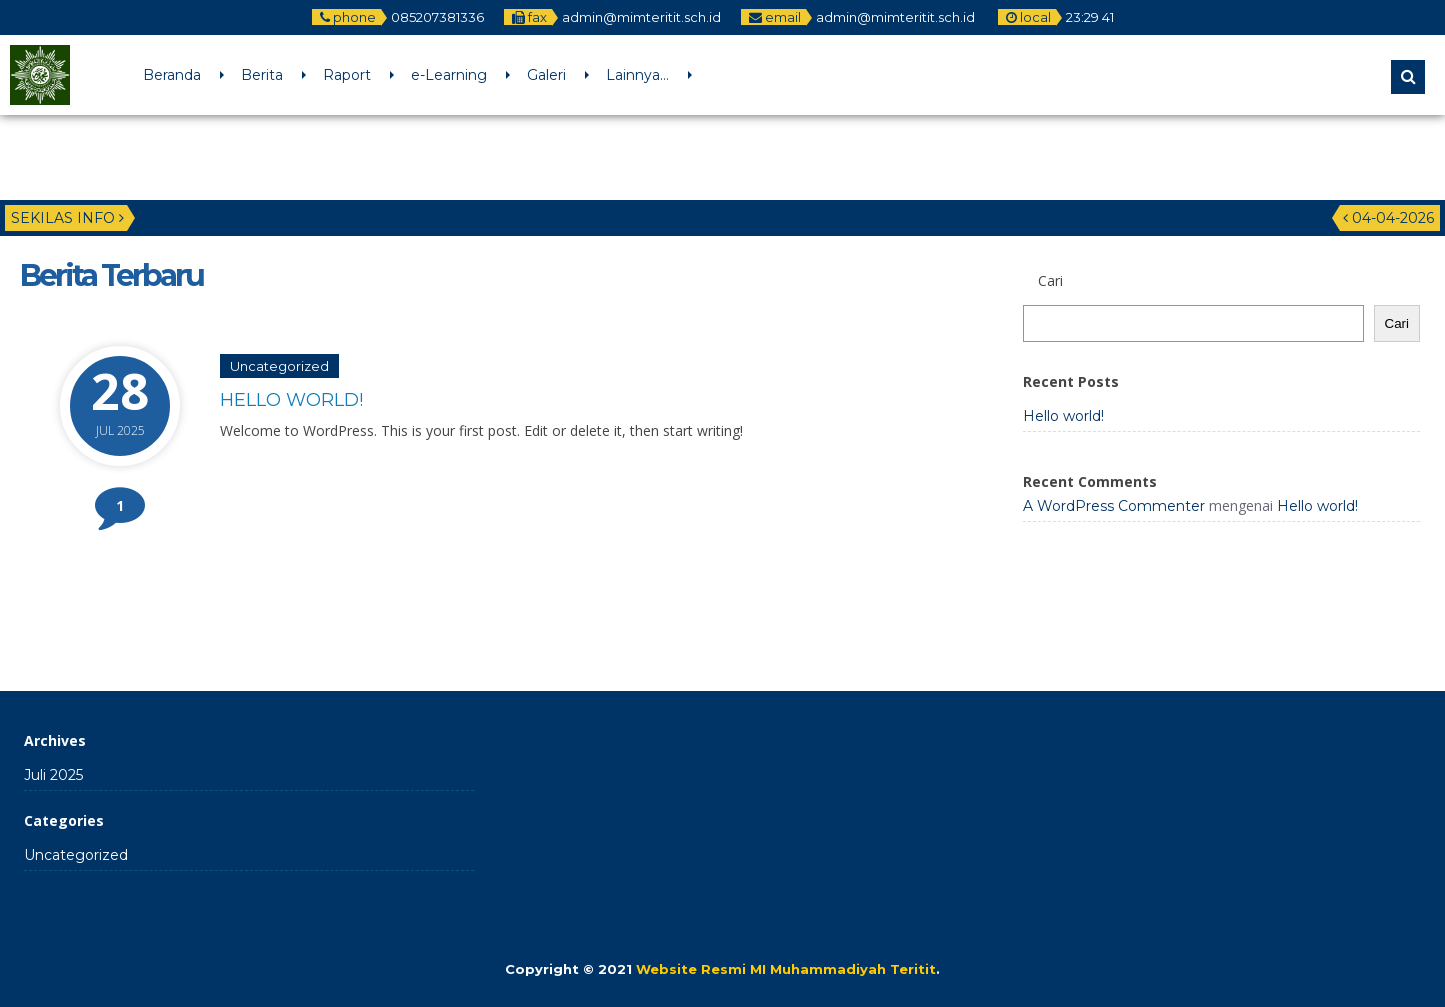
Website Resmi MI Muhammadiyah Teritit (786, 969)
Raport (347, 75)
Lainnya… (637, 75)
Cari (1397, 323)
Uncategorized (279, 366)
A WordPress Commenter (1114, 506)
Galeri (546, 75)
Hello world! (291, 400)
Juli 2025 (53, 775)
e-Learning (449, 75)
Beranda (172, 75)
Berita (262, 75)
